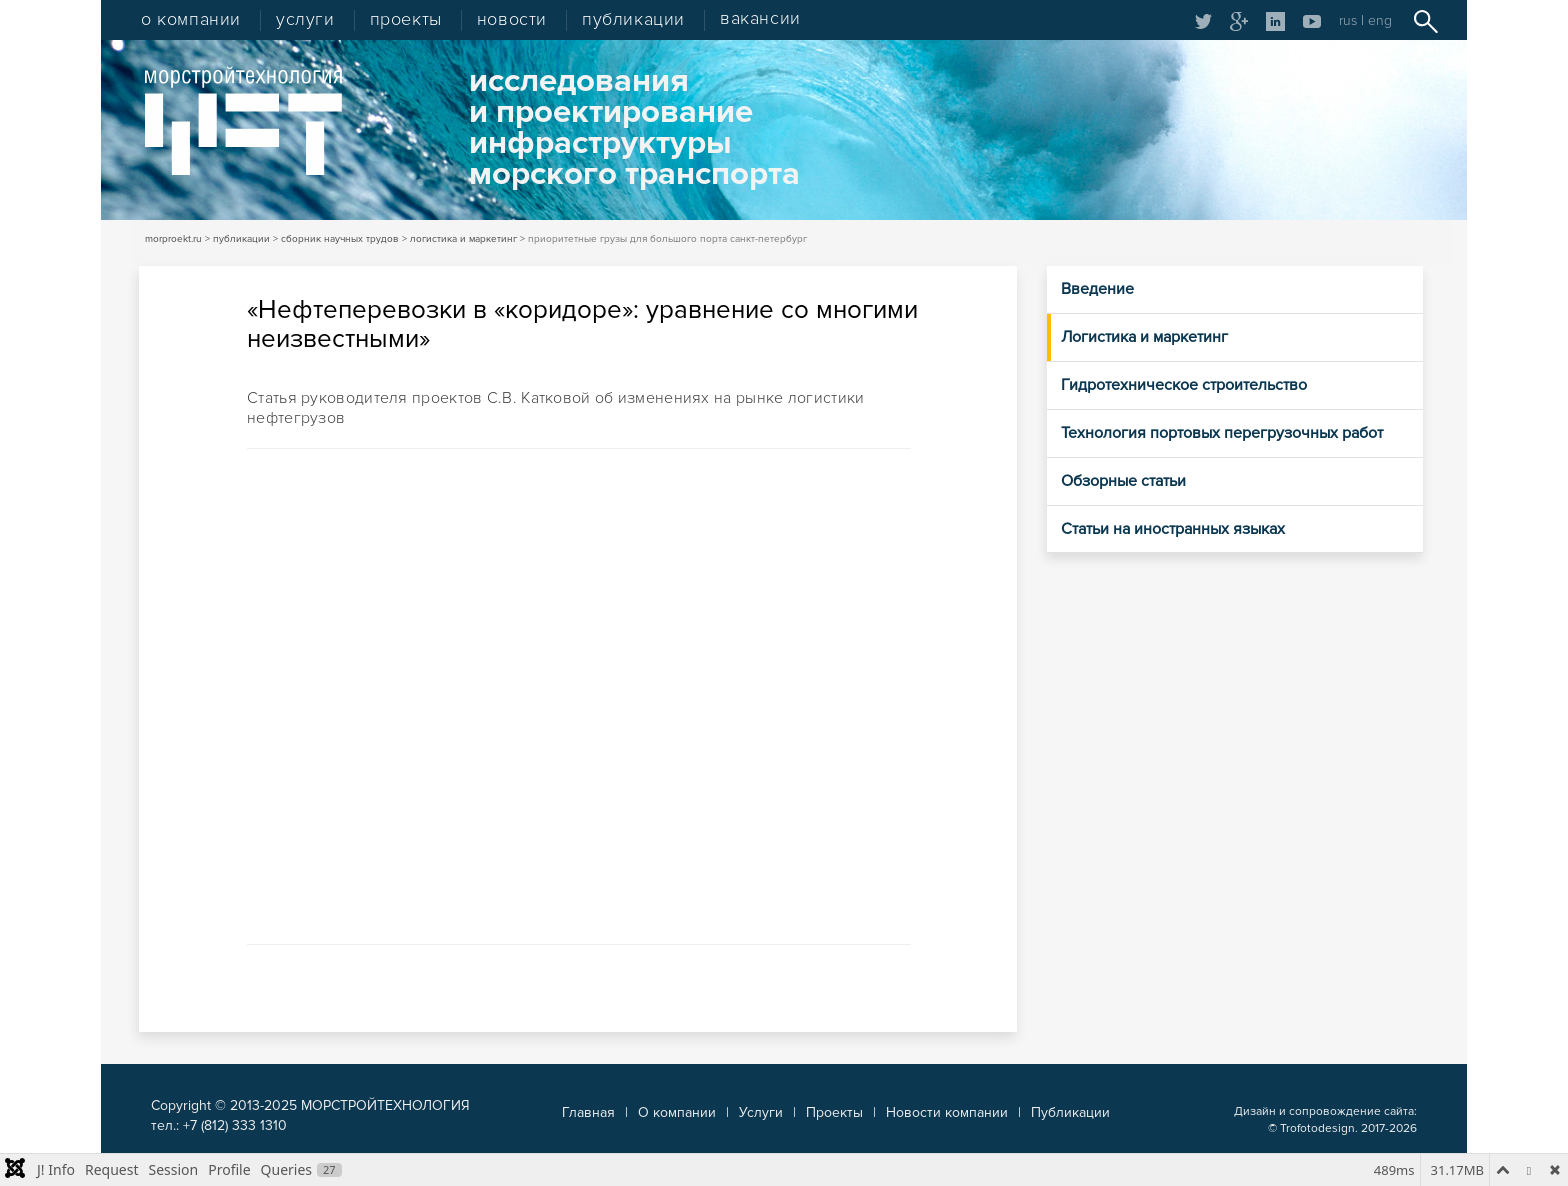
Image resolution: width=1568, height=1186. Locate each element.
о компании (191, 20)
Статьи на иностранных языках (1173, 529)
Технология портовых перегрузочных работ (1222, 433)
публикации (633, 20)
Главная (588, 1112)
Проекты (834, 1112)
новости (512, 20)
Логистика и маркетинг (1144, 337)
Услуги (761, 1112)
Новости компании (947, 1112)
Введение (1097, 289)
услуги (305, 20)
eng (1380, 20)
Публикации (1070, 1112)
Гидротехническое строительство (1184, 385)
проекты (406, 20)
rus (1348, 20)
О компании (677, 1112)
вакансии (760, 19)
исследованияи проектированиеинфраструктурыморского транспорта (634, 127)
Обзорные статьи (1123, 481)
